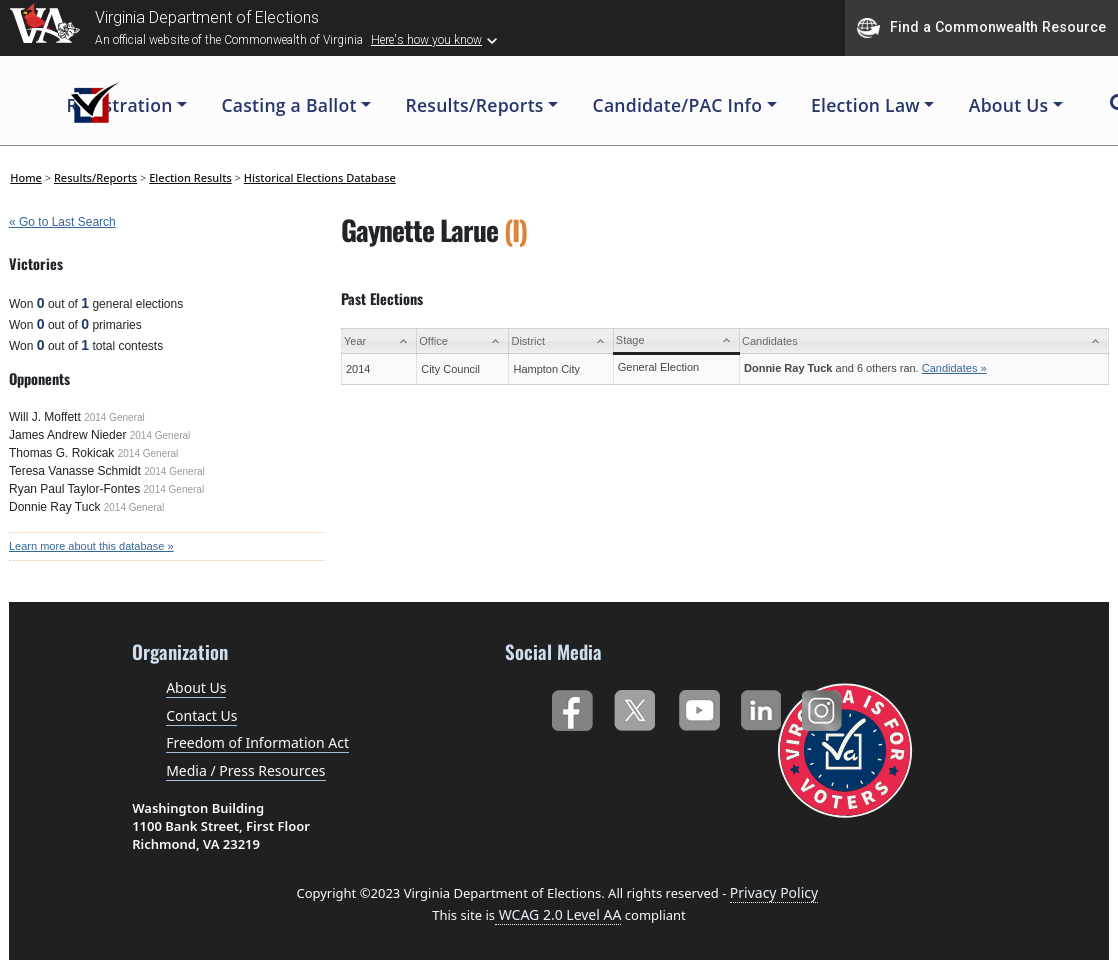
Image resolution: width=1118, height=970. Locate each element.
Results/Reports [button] (474, 105)
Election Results (190, 177)
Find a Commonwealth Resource (981, 28)
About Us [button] (1009, 105)
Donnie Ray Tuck (54, 507)
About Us (196, 687)
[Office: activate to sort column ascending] (463, 341)
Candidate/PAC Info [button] (678, 105)
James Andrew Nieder (67, 435)
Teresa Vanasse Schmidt (75, 471)
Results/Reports (95, 177)
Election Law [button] (865, 105)
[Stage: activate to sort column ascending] (676, 341)
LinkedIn (761, 706)
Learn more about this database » (91, 546)
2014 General (114, 417)
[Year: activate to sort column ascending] (379, 341)
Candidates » (954, 368)
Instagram (824, 706)
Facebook (571, 706)
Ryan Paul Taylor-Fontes (74, 489)
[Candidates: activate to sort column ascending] (924, 341)
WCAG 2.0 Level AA (558, 914)
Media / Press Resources (245, 770)
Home (26, 177)
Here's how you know (426, 40)
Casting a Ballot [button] (288, 105)
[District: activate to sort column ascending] (561, 341)
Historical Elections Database (320, 177)
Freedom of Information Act (257, 742)
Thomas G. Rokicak (61, 453)
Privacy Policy (774, 892)
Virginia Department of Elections (207, 17)
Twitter (634, 706)
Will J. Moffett (45, 417)
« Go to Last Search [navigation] (62, 222)
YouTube (698, 706)
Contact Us (201, 715)
